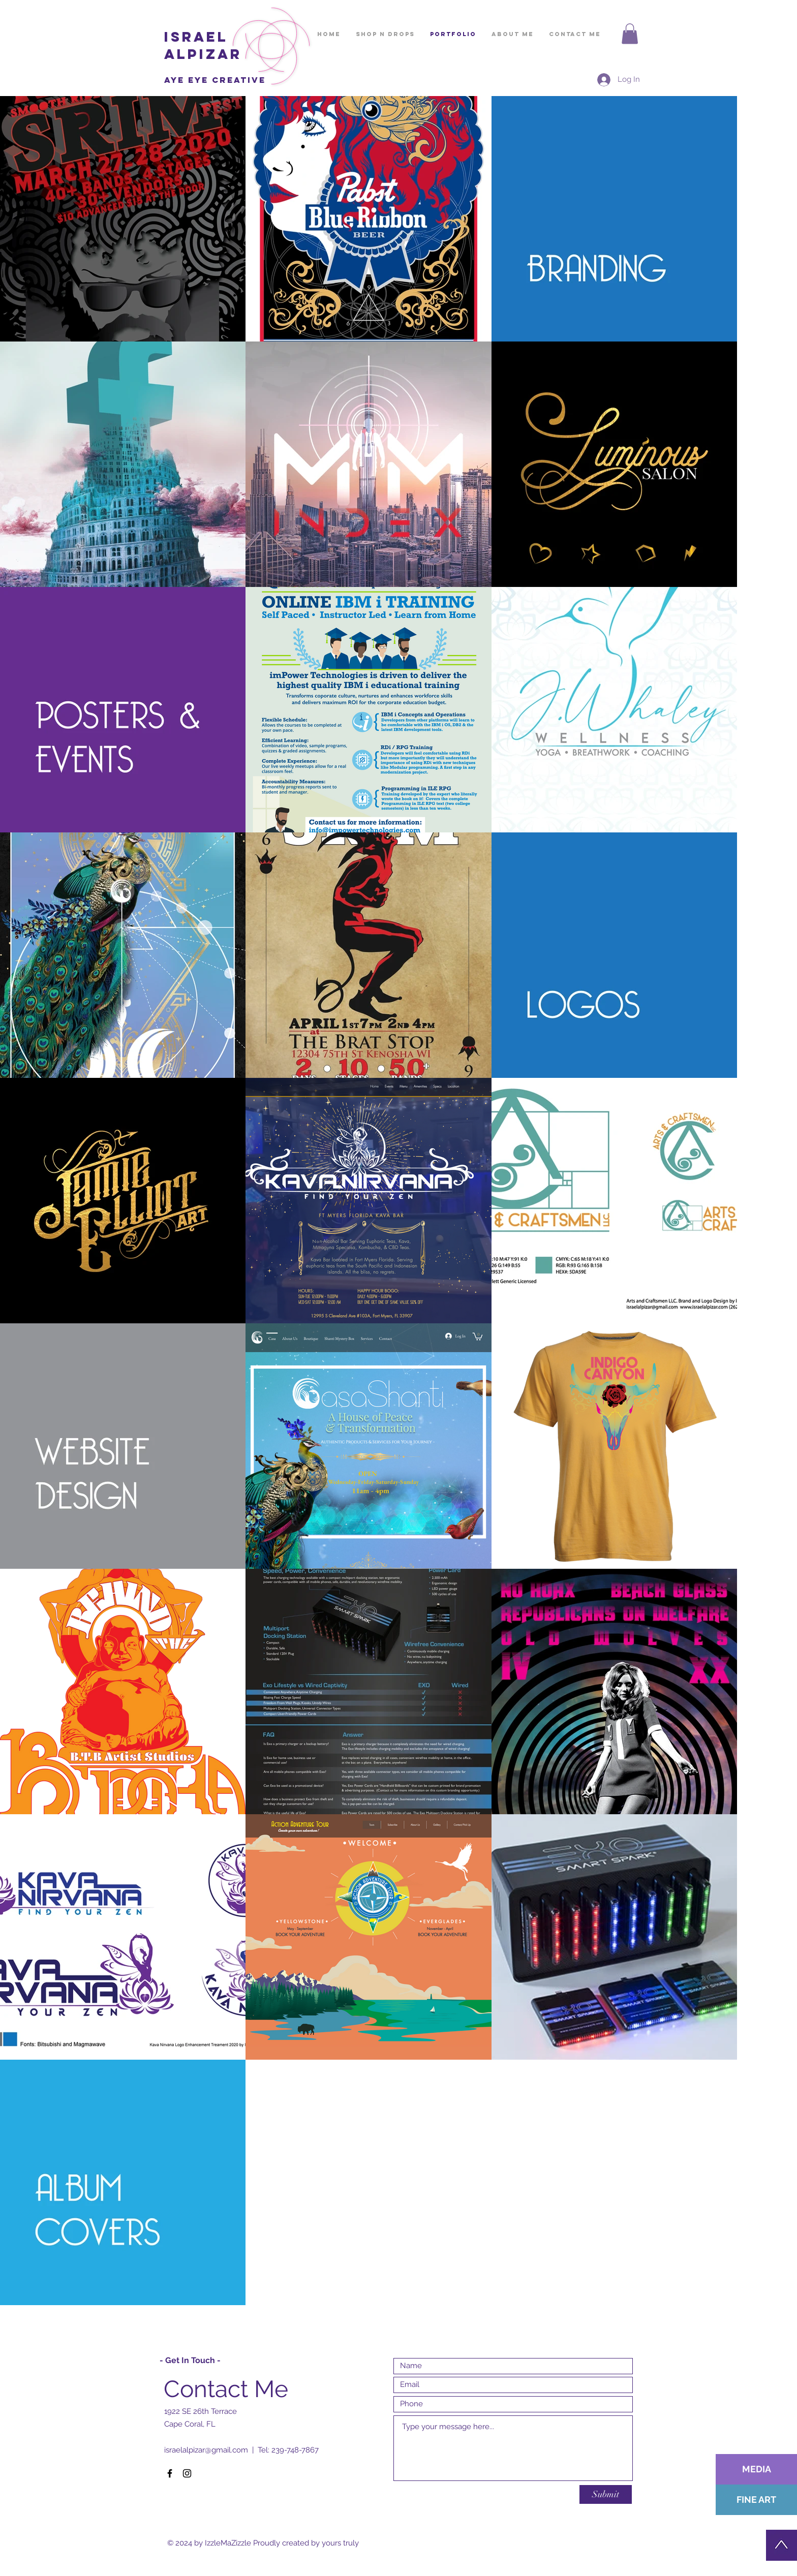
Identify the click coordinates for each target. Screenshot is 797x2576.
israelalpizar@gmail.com (206, 2450)
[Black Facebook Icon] (169, 2473)
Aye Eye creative (215, 80)
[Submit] (605, 2494)
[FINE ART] (756, 2500)
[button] (629, 33)
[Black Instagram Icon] (187, 2473)
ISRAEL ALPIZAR (203, 45)
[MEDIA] (756, 2469)
